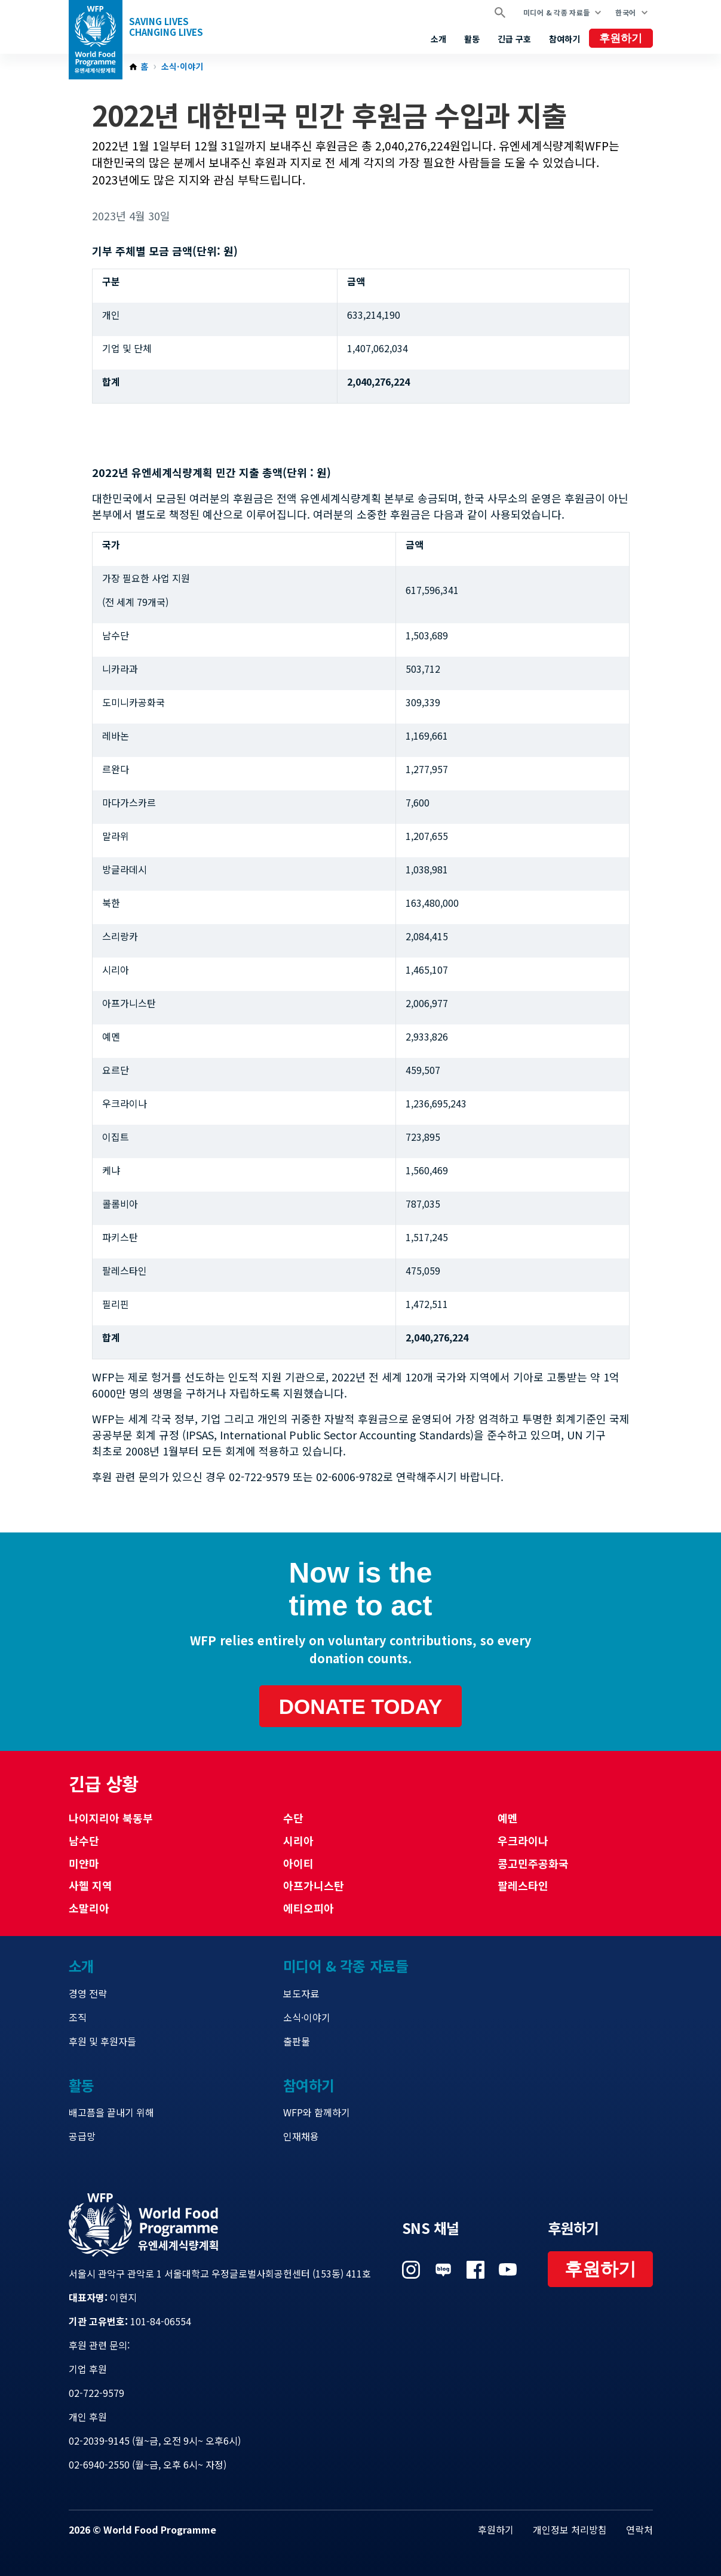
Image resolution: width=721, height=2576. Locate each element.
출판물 (296, 2041)
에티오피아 (308, 1908)
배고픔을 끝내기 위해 (111, 2112)
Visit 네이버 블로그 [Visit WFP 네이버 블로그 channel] (443, 2270)
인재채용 (301, 2136)
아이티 (298, 1863)
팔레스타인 (523, 1885)
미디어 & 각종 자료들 (556, 12)
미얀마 (84, 1863)
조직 (78, 2017)
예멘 (508, 1818)
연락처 (639, 2529)
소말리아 (89, 1908)
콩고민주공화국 (533, 1863)
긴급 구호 (514, 39)
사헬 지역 (90, 1885)
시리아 (298, 1840)
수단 (293, 1818)
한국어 (625, 12)
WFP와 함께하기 (316, 2112)
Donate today (361, 1706)
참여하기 (564, 39)
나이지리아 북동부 (111, 1818)
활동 (472, 39)
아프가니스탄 (313, 1885)
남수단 (84, 1840)
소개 (438, 39)
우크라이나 (523, 1840)
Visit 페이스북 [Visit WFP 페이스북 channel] (475, 2270)
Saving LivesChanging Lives (166, 26)
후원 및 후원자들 (102, 2041)
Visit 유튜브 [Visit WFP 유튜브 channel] (508, 2270)
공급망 (82, 2136)
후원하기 (620, 38)
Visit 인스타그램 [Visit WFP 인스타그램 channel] (411, 2270)
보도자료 (301, 1993)
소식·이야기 (182, 66)
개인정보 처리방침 (570, 2529)
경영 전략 (88, 1993)
